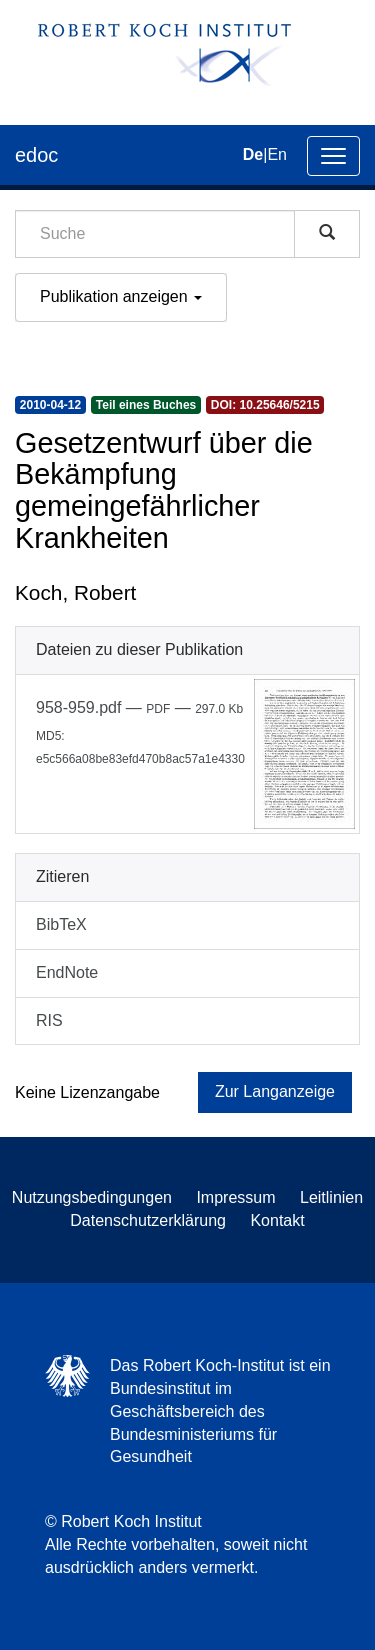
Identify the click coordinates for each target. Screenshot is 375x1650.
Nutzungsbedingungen (92, 1197)
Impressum (235, 1197)
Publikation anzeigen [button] (121, 296)
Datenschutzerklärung (148, 1220)
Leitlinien (331, 1197)
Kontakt (277, 1220)
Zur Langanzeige (275, 1091)
